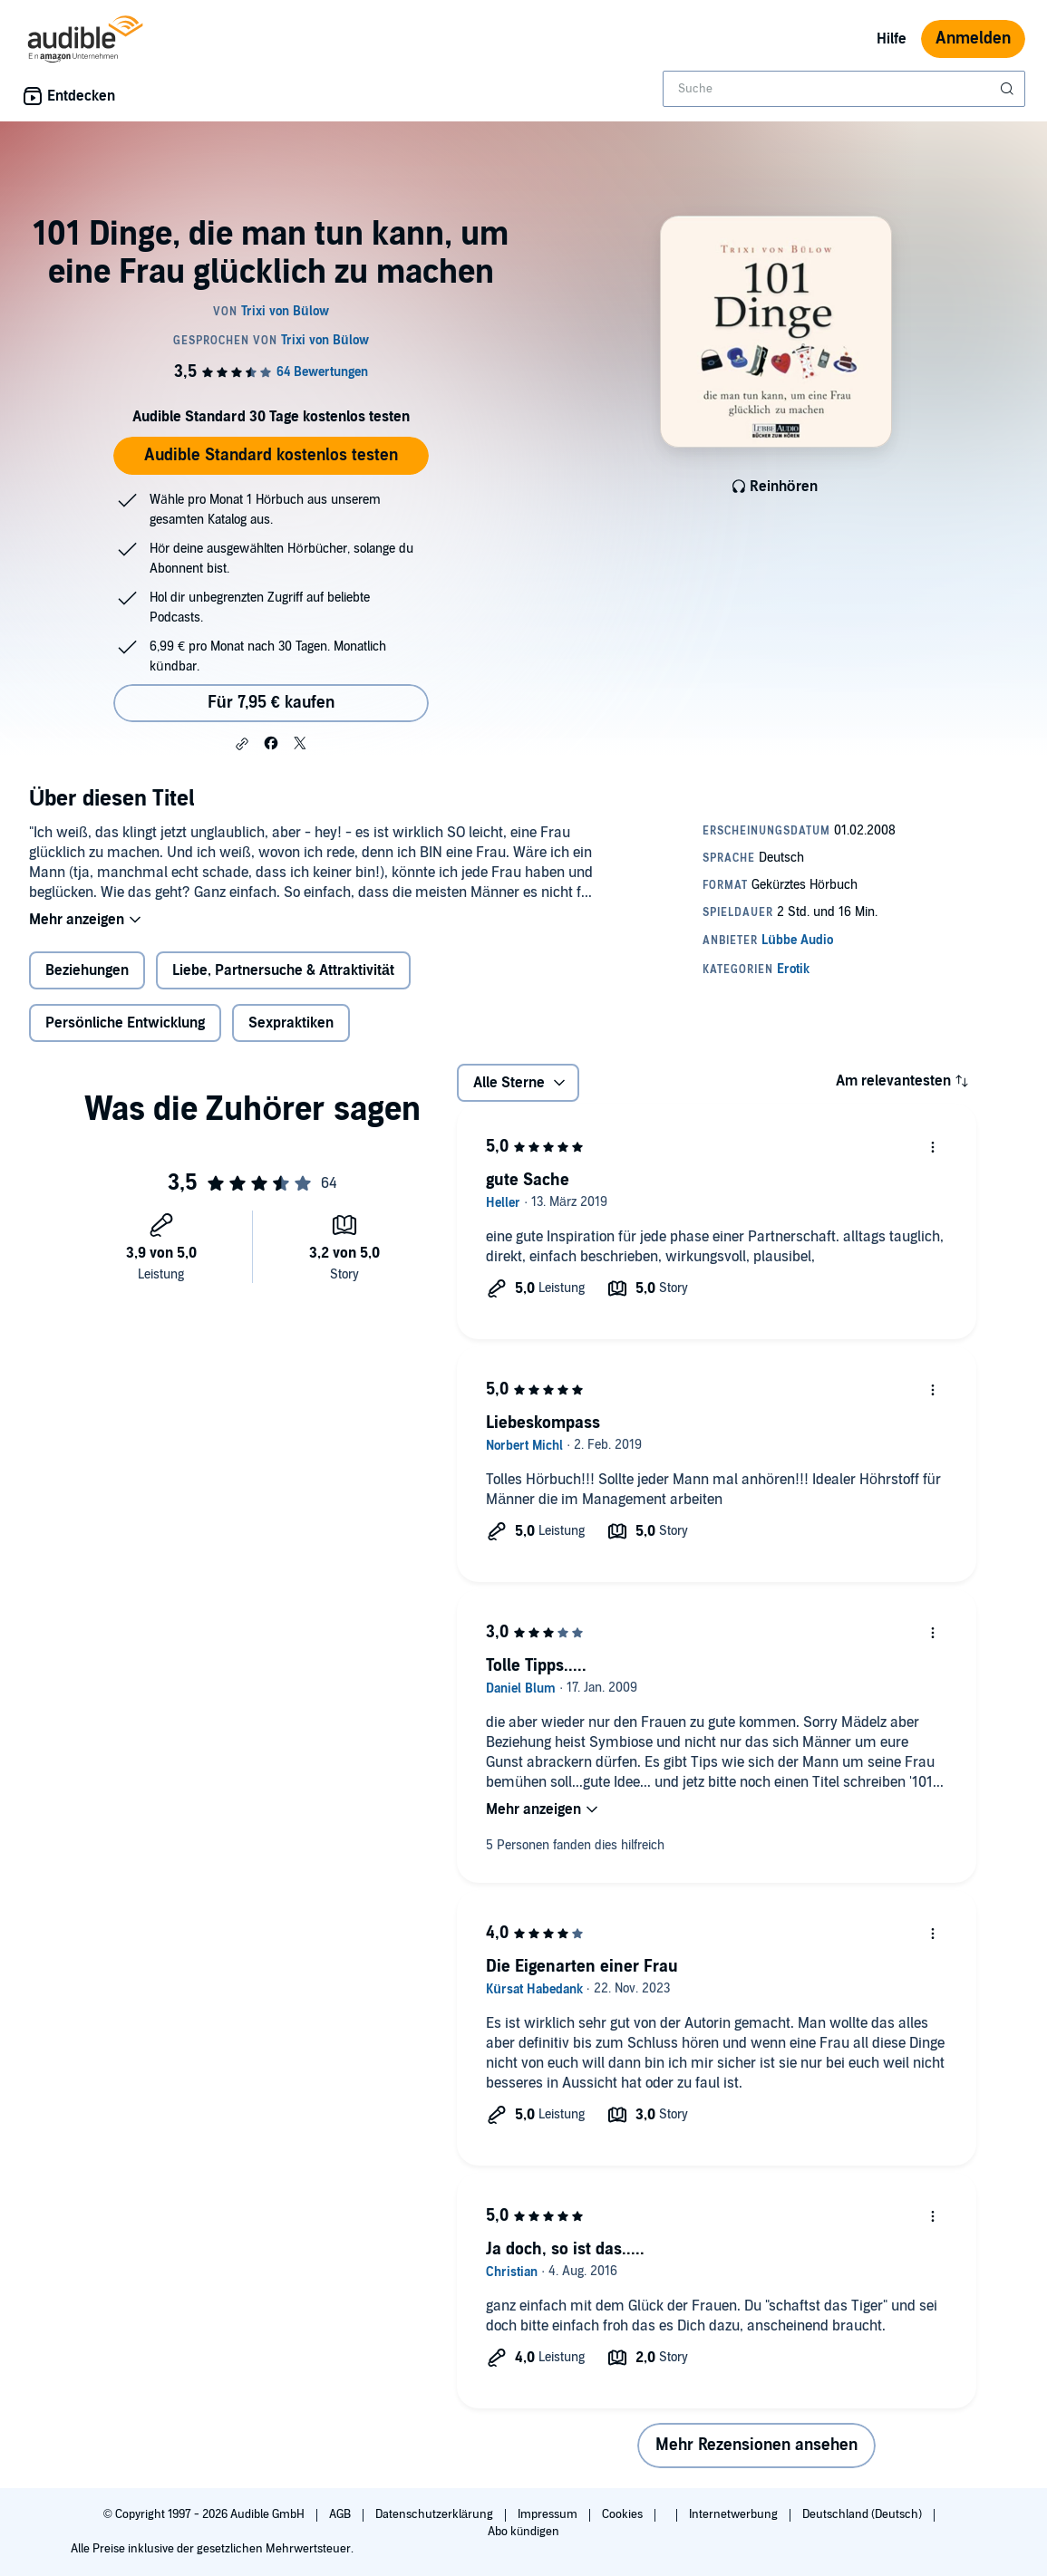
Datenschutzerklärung (435, 2514)
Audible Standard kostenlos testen (271, 455)
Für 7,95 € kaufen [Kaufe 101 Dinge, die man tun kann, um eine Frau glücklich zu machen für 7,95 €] (271, 702)
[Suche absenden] (1009, 89)
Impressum (549, 2514)
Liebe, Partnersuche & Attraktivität (283, 970)
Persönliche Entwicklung (125, 1023)
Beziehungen (87, 970)
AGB (341, 2514)
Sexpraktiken (291, 1023)
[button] (242, 744)
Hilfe (891, 39)
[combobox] (844, 89)
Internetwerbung (734, 2514)
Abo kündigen (523, 2531)
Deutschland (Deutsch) (863, 2514)
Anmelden (973, 38)
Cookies (623, 2514)
